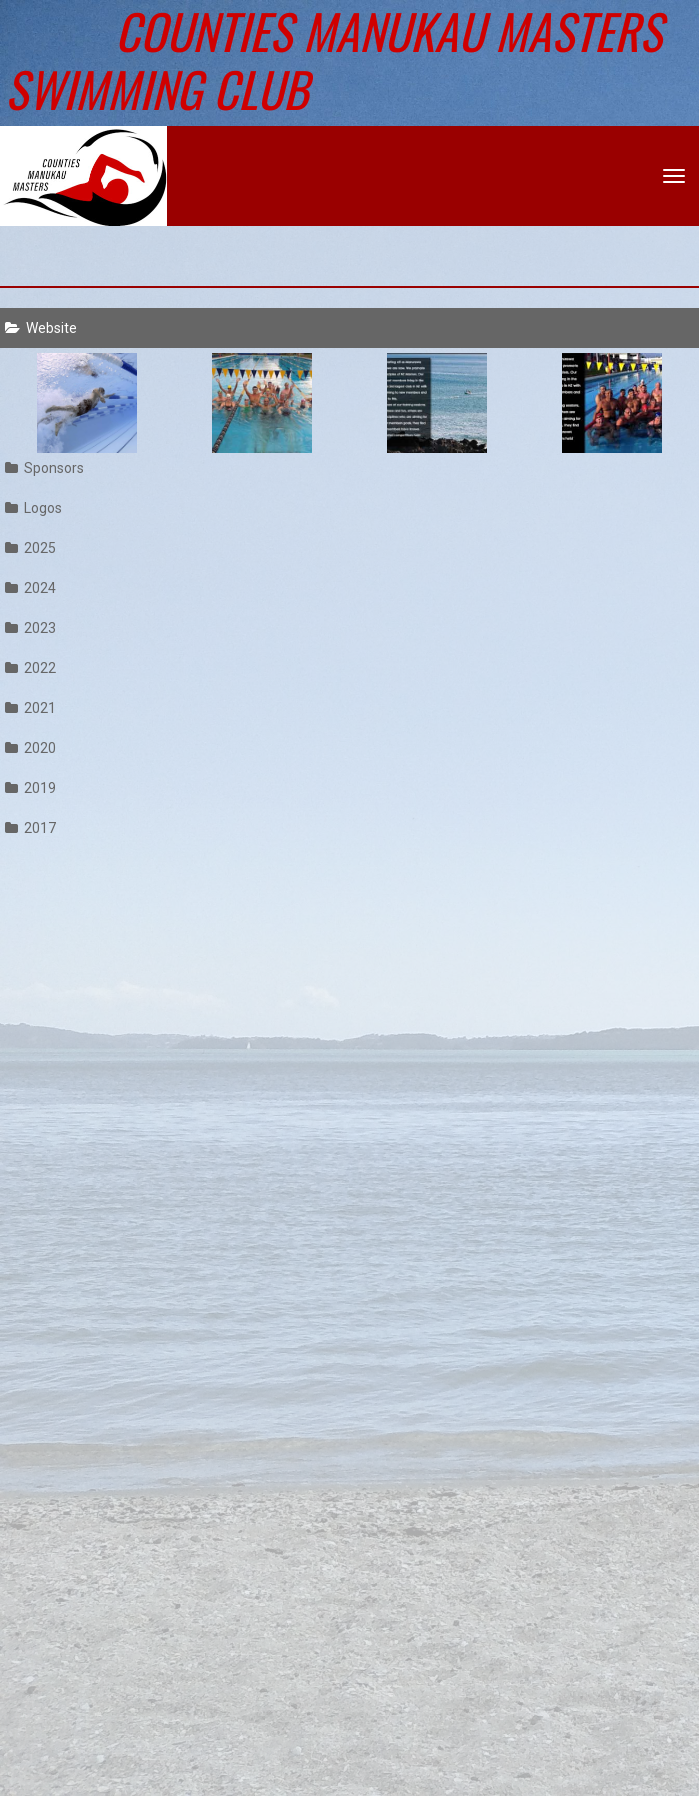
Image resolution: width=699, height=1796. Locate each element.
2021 (30, 708)
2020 (30, 748)
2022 (30, 668)
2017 (30, 828)
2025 (30, 548)
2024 (30, 588)
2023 (30, 628)
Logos (33, 508)
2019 (30, 788)
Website (41, 328)
